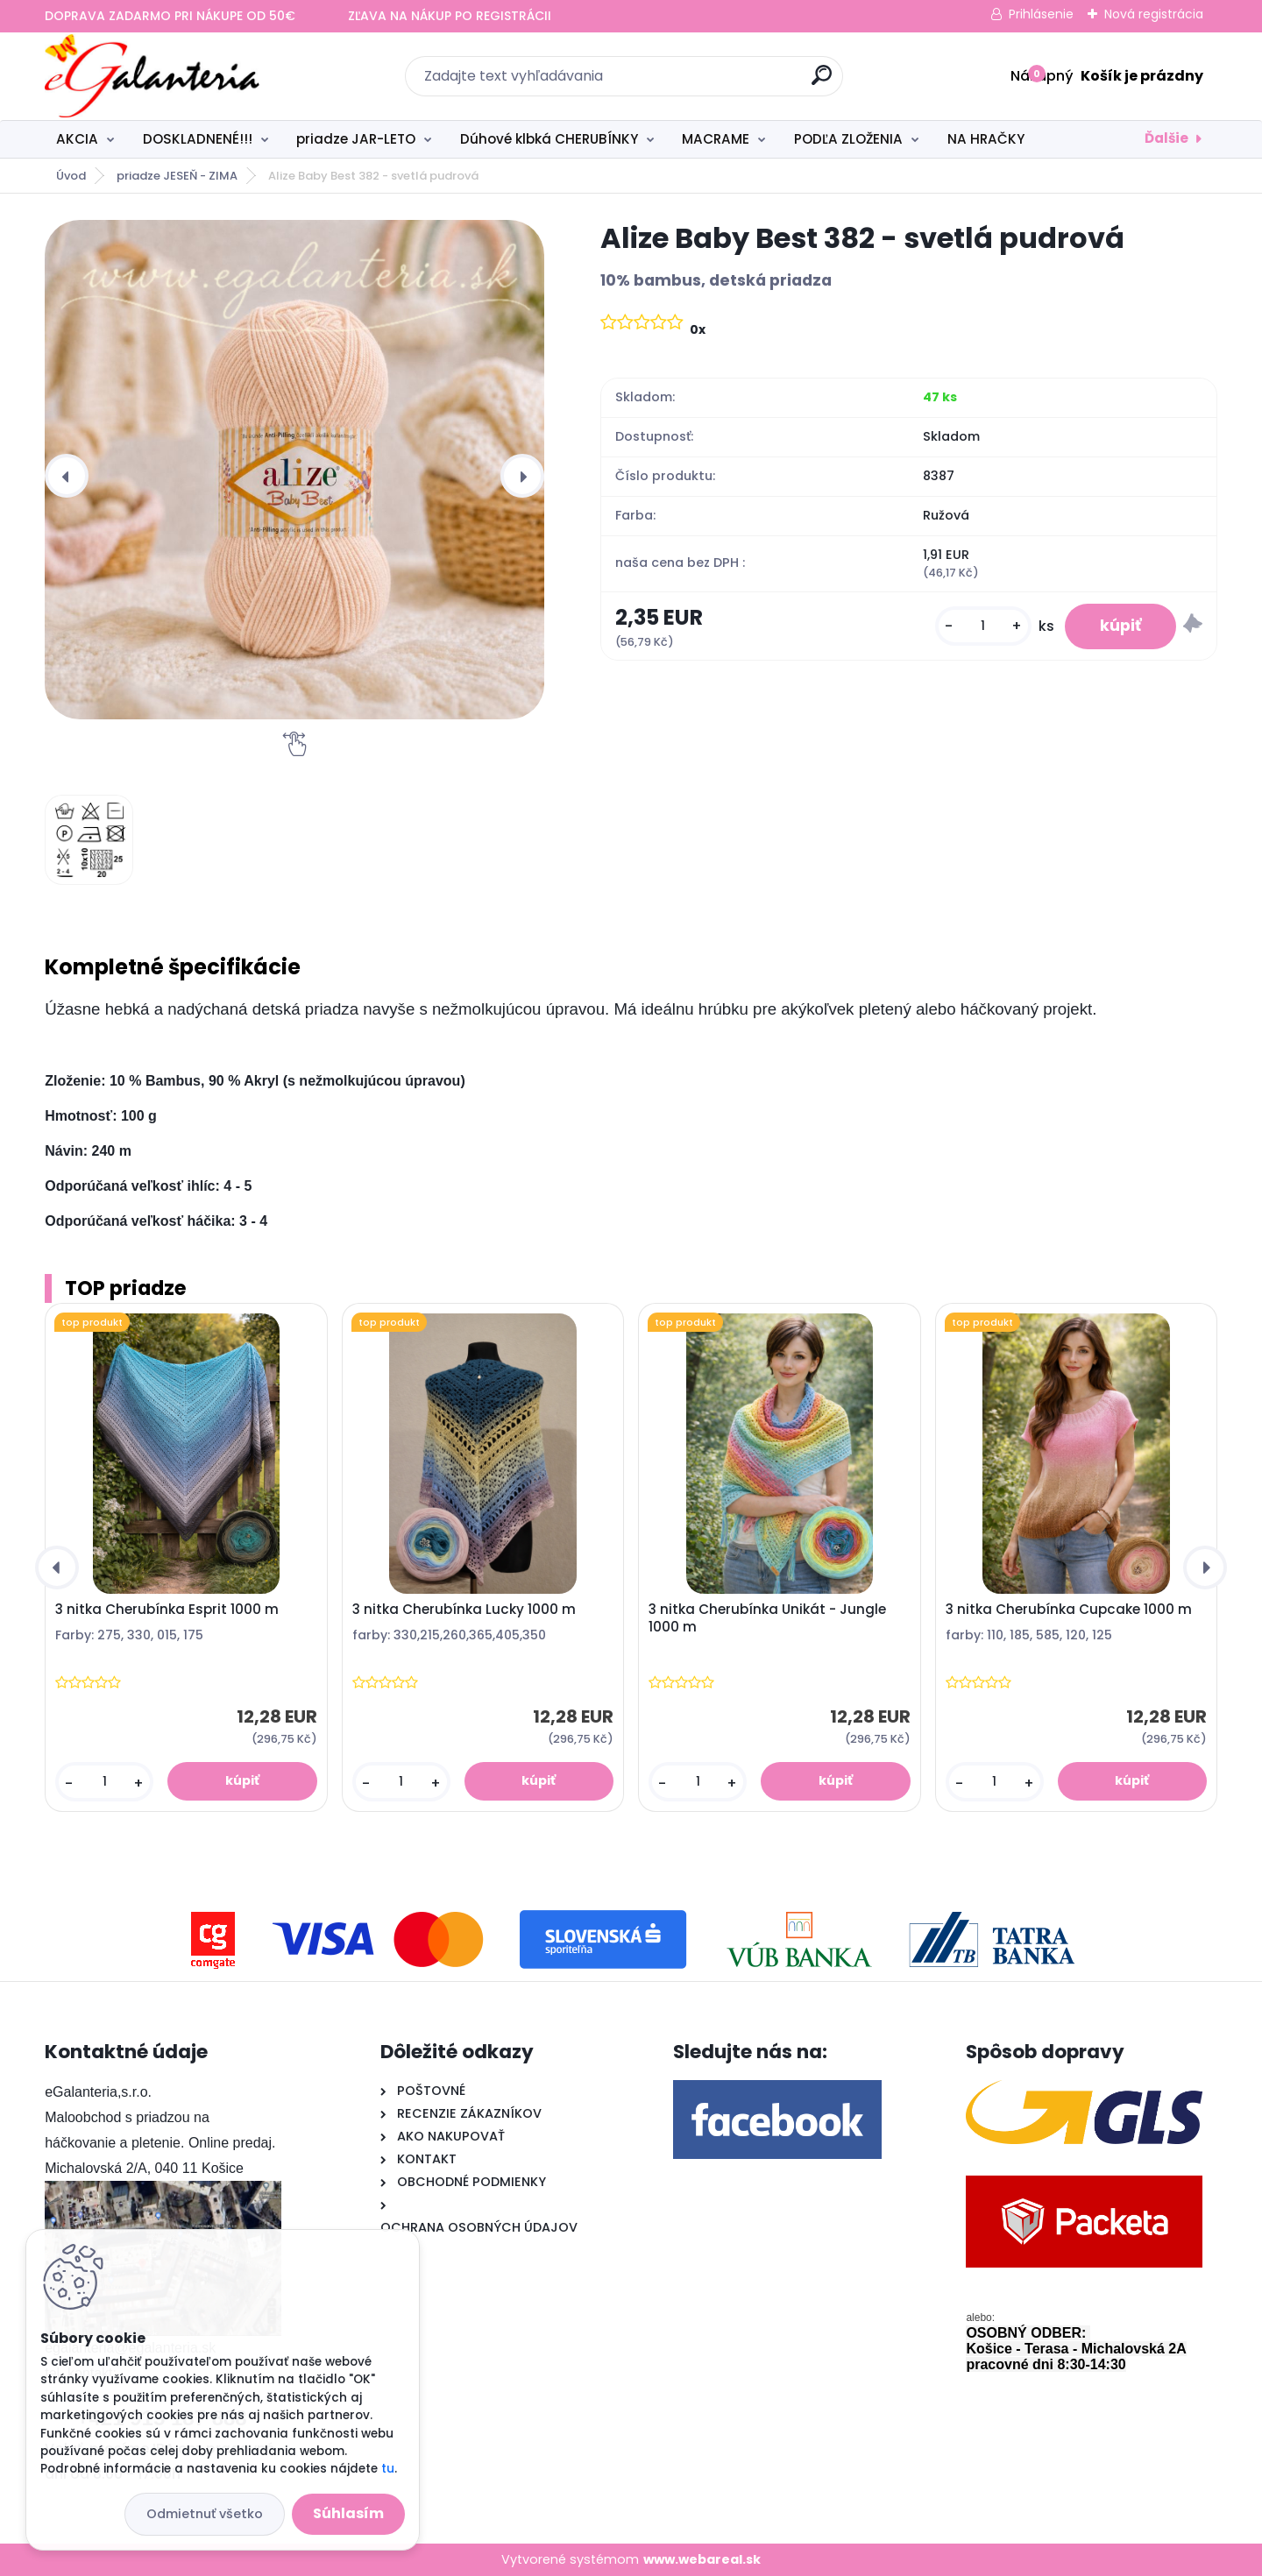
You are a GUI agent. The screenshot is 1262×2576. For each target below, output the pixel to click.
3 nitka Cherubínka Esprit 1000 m (167, 1609)
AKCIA (77, 139)
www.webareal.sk (702, 2559)
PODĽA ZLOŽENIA (848, 139)
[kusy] (983, 626)
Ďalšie (1166, 138)
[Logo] (152, 76)
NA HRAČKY (985, 139)
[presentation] (67, 476)
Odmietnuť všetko (204, 2514)
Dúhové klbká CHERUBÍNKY (549, 139)
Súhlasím (348, 2513)
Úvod (71, 175)
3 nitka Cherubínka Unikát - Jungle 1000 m (767, 1618)
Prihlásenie (1041, 14)
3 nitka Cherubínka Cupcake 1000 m (1069, 1609)
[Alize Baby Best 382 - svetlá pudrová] (294, 469)
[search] (822, 82)
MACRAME (715, 139)
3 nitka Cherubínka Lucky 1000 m (464, 1609)
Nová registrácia (1153, 14)
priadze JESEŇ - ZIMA (177, 175)
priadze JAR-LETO (355, 139)
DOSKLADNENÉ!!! (197, 139)
